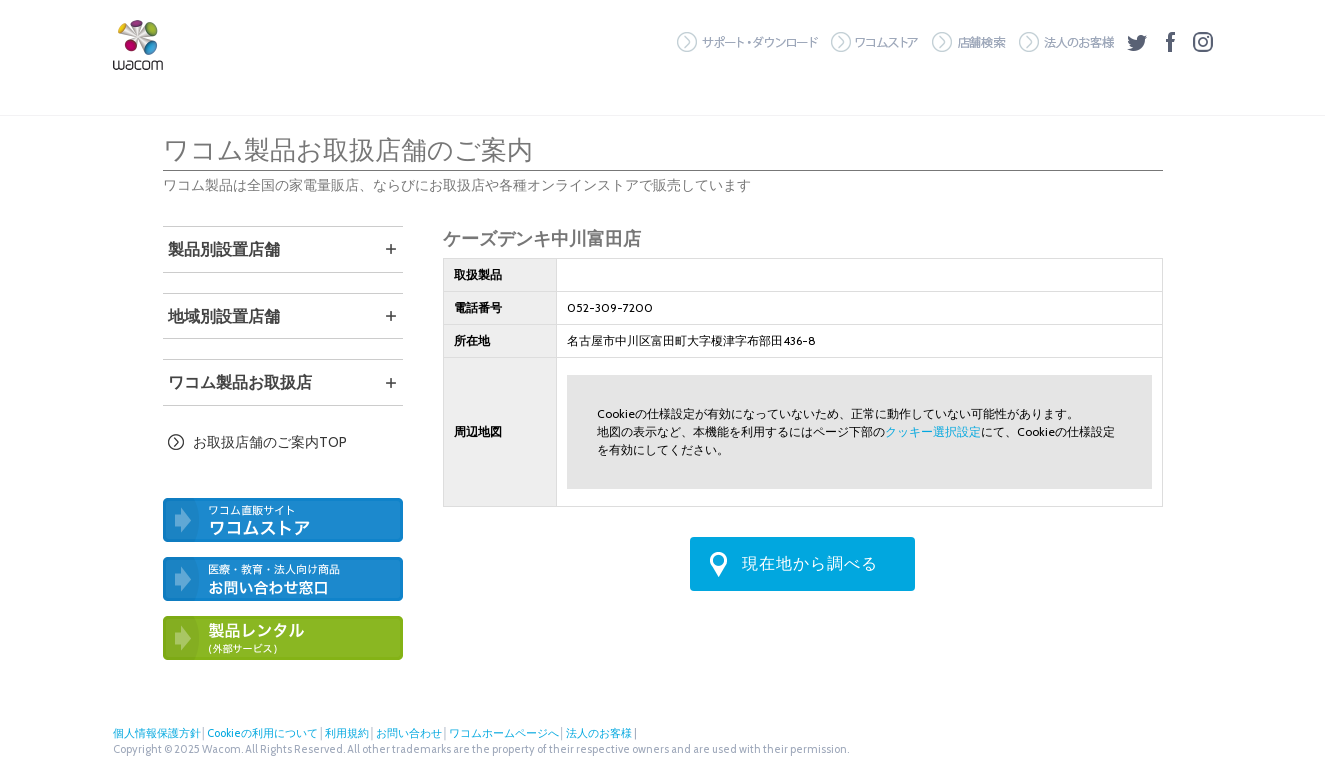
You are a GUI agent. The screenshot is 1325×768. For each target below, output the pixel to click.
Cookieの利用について (262, 733)
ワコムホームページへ (504, 733)
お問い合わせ (409, 733)
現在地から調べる (810, 563)
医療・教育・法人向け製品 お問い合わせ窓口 (283, 579)
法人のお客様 (1066, 42)
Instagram (1203, 42)
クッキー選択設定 (933, 431)
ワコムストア (875, 42)
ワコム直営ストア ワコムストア (283, 520)
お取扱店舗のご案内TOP (270, 442)
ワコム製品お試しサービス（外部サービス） (283, 638)
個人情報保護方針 (157, 733)
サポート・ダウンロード (747, 42)
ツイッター (1137, 42)
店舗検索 (969, 42)
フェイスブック (1170, 42)
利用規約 (347, 733)
